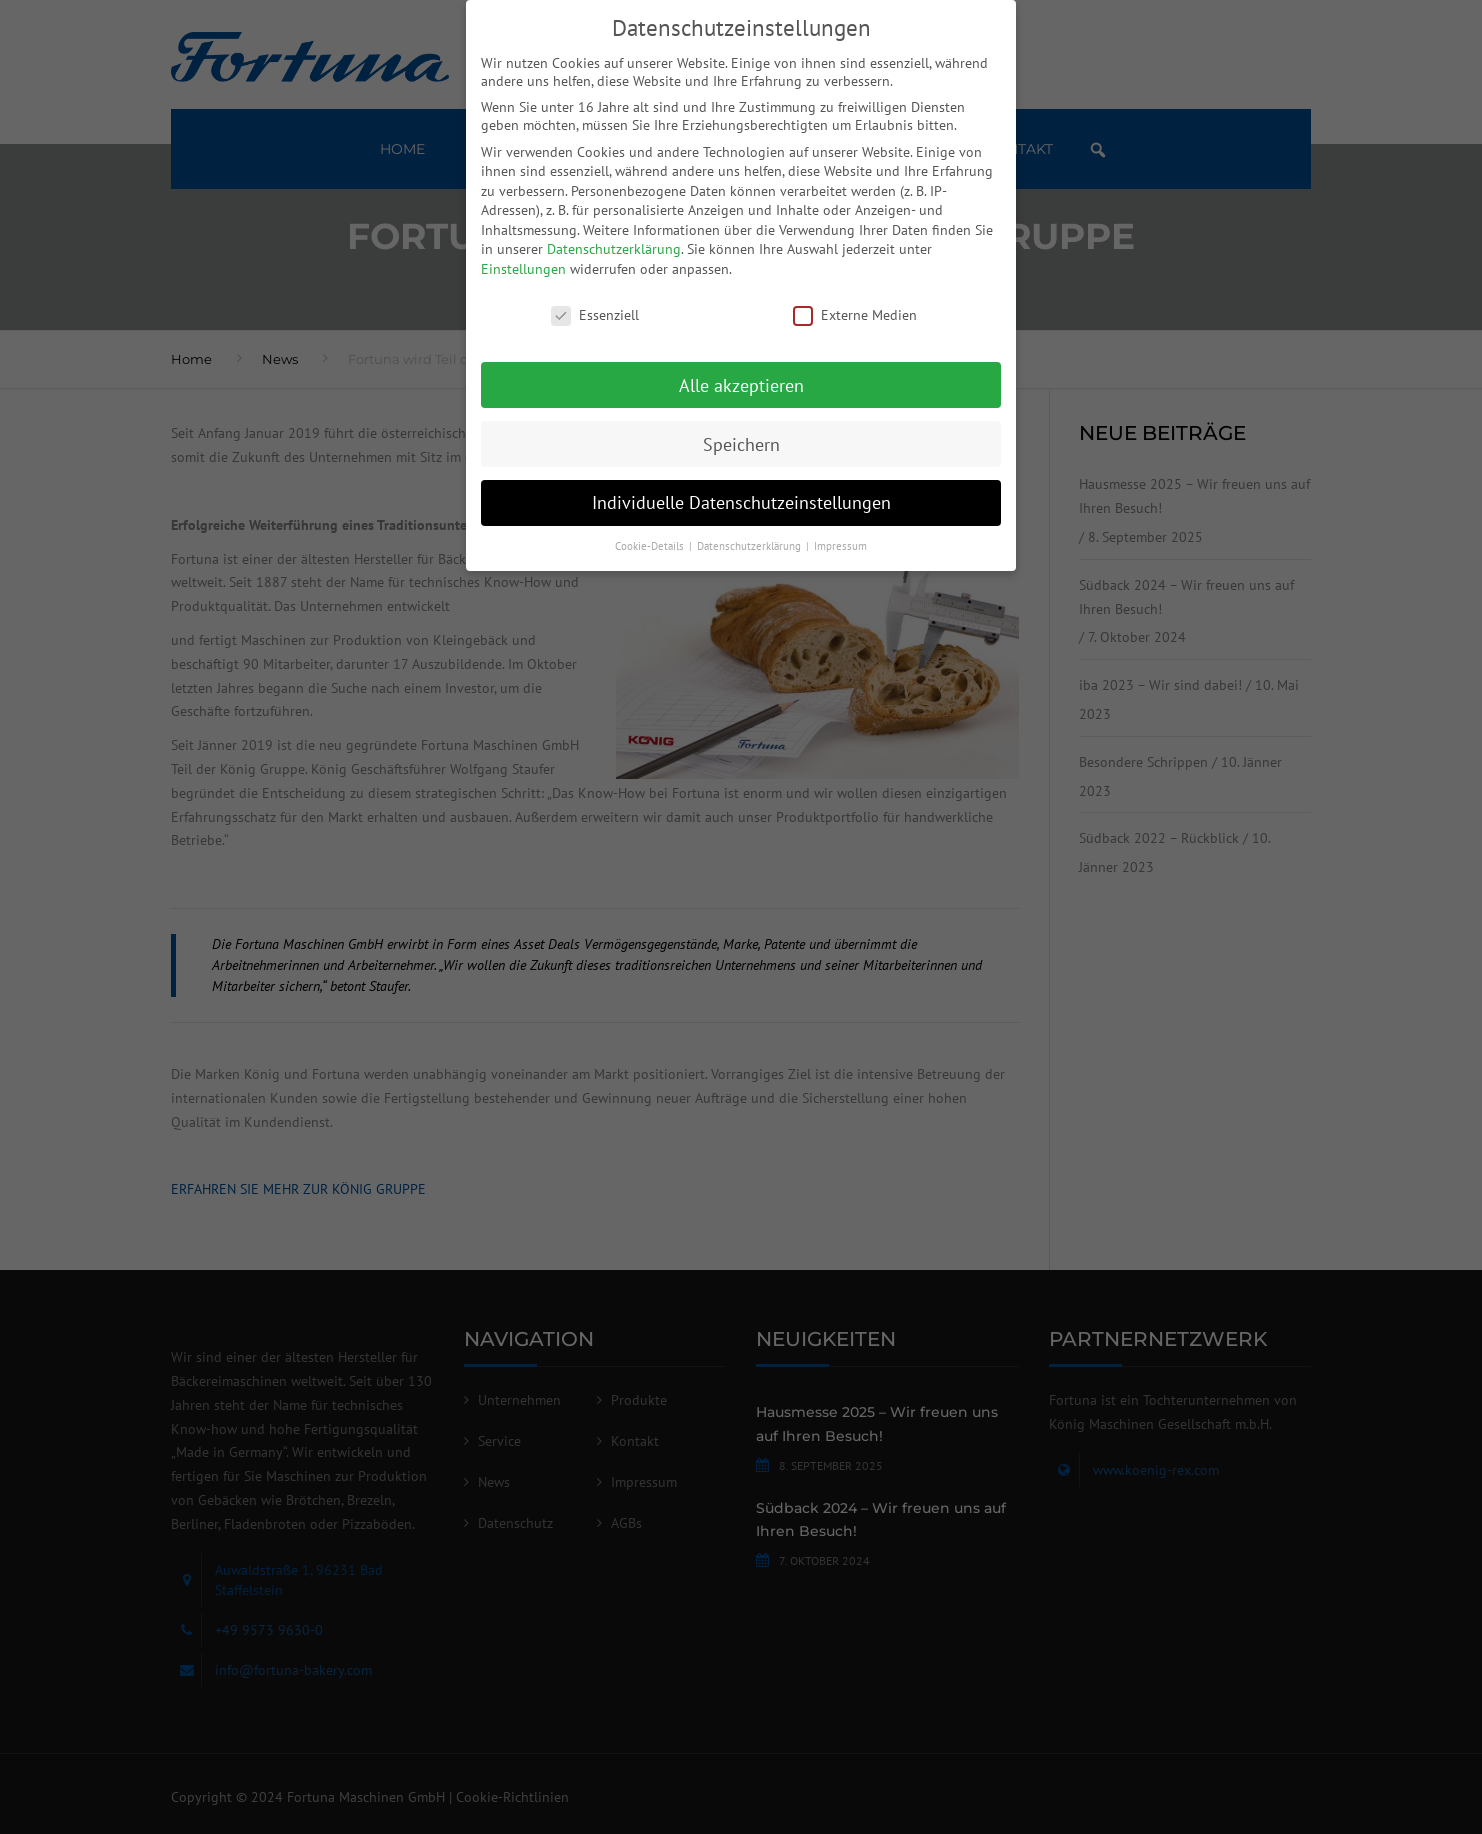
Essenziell (595, 315)
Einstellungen (523, 269)
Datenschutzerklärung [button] (750, 546)
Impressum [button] (840, 546)
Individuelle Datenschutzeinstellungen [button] (741, 502)
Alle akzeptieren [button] (741, 385)
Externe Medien (855, 315)
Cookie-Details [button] (651, 546)
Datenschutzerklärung (614, 249)
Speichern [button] (741, 444)
